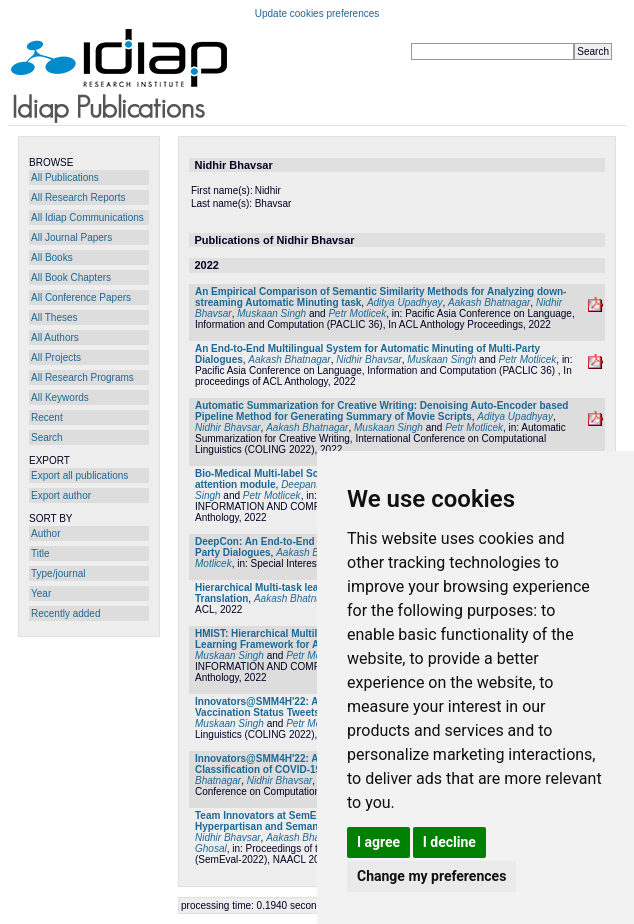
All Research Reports (78, 197)
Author (45, 533)
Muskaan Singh (271, 313)
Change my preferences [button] (431, 876)
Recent (47, 417)
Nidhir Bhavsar (369, 359)
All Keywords (60, 397)
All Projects (56, 357)
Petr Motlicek (357, 313)
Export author (61, 495)
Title (40, 553)
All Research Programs (82, 377)
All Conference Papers (81, 297)
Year (41, 593)
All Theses (54, 317)
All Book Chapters (71, 277)
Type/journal (58, 573)
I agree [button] (378, 842)
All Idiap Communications (87, 217)
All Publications (65, 177)
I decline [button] (449, 842)
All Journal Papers (71, 237)
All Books (52, 257)
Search (47, 437)
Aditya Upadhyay (405, 302)
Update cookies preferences (317, 13)
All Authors (55, 337)
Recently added (66, 613)
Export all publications (79, 475)
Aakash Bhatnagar (489, 302)
